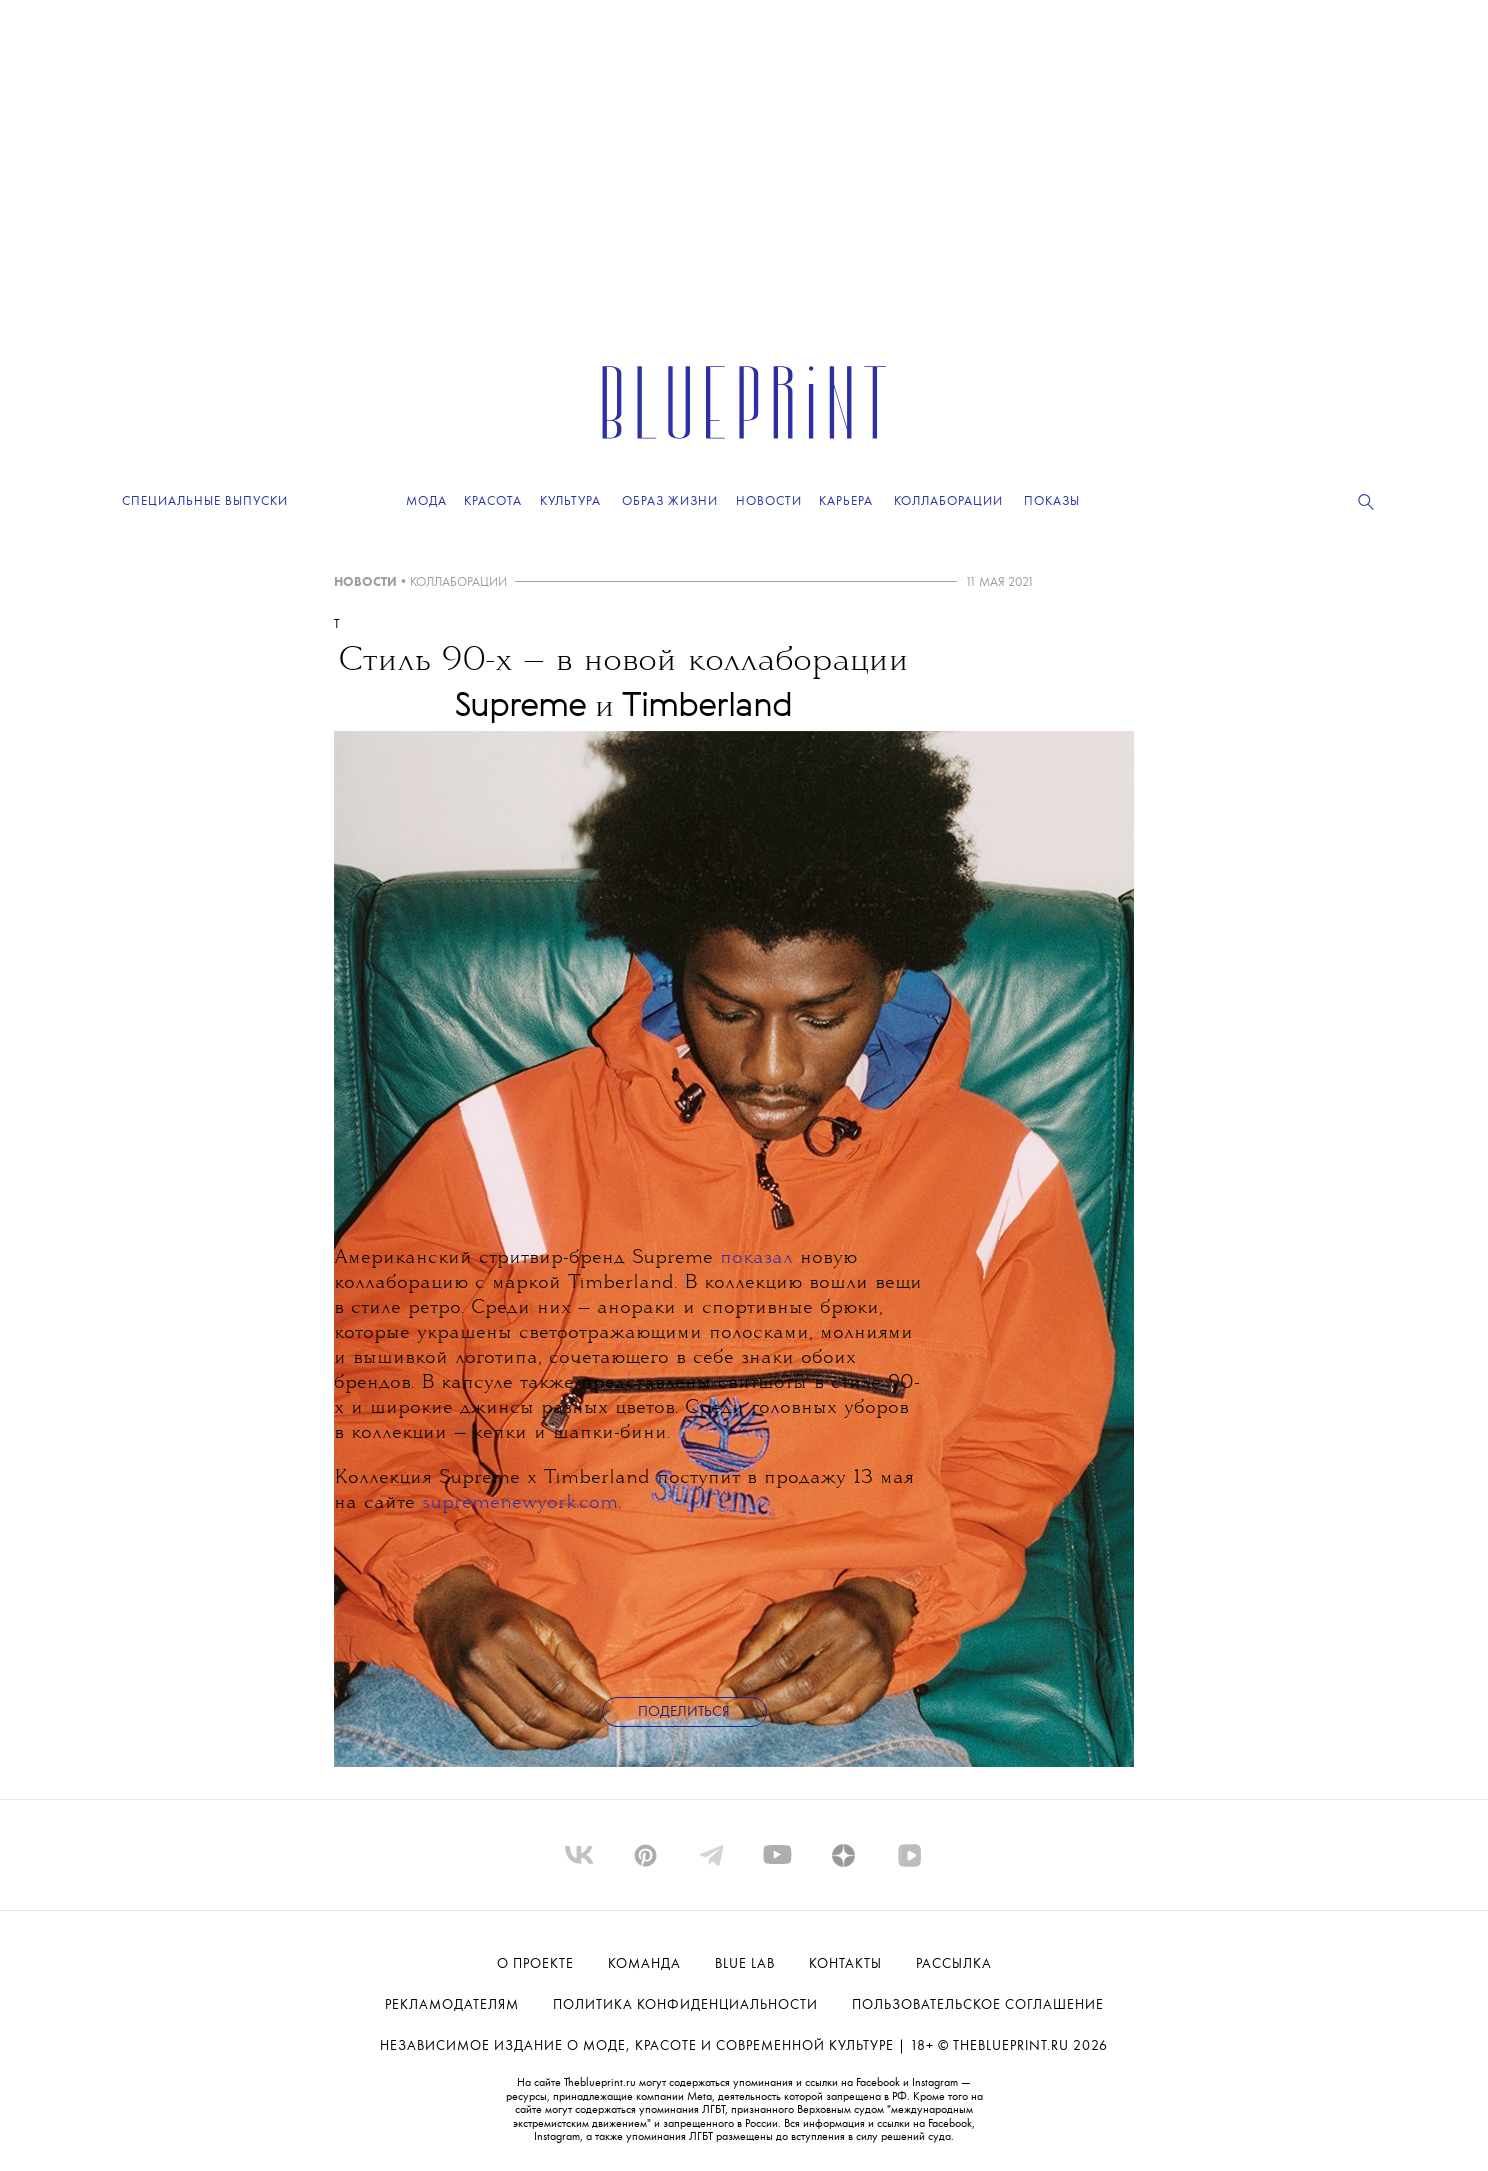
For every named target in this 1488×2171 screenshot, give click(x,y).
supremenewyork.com (520, 1503)
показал (756, 1258)
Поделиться (684, 1712)
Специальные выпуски (205, 501)
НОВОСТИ (365, 582)
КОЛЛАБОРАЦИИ (458, 582)
